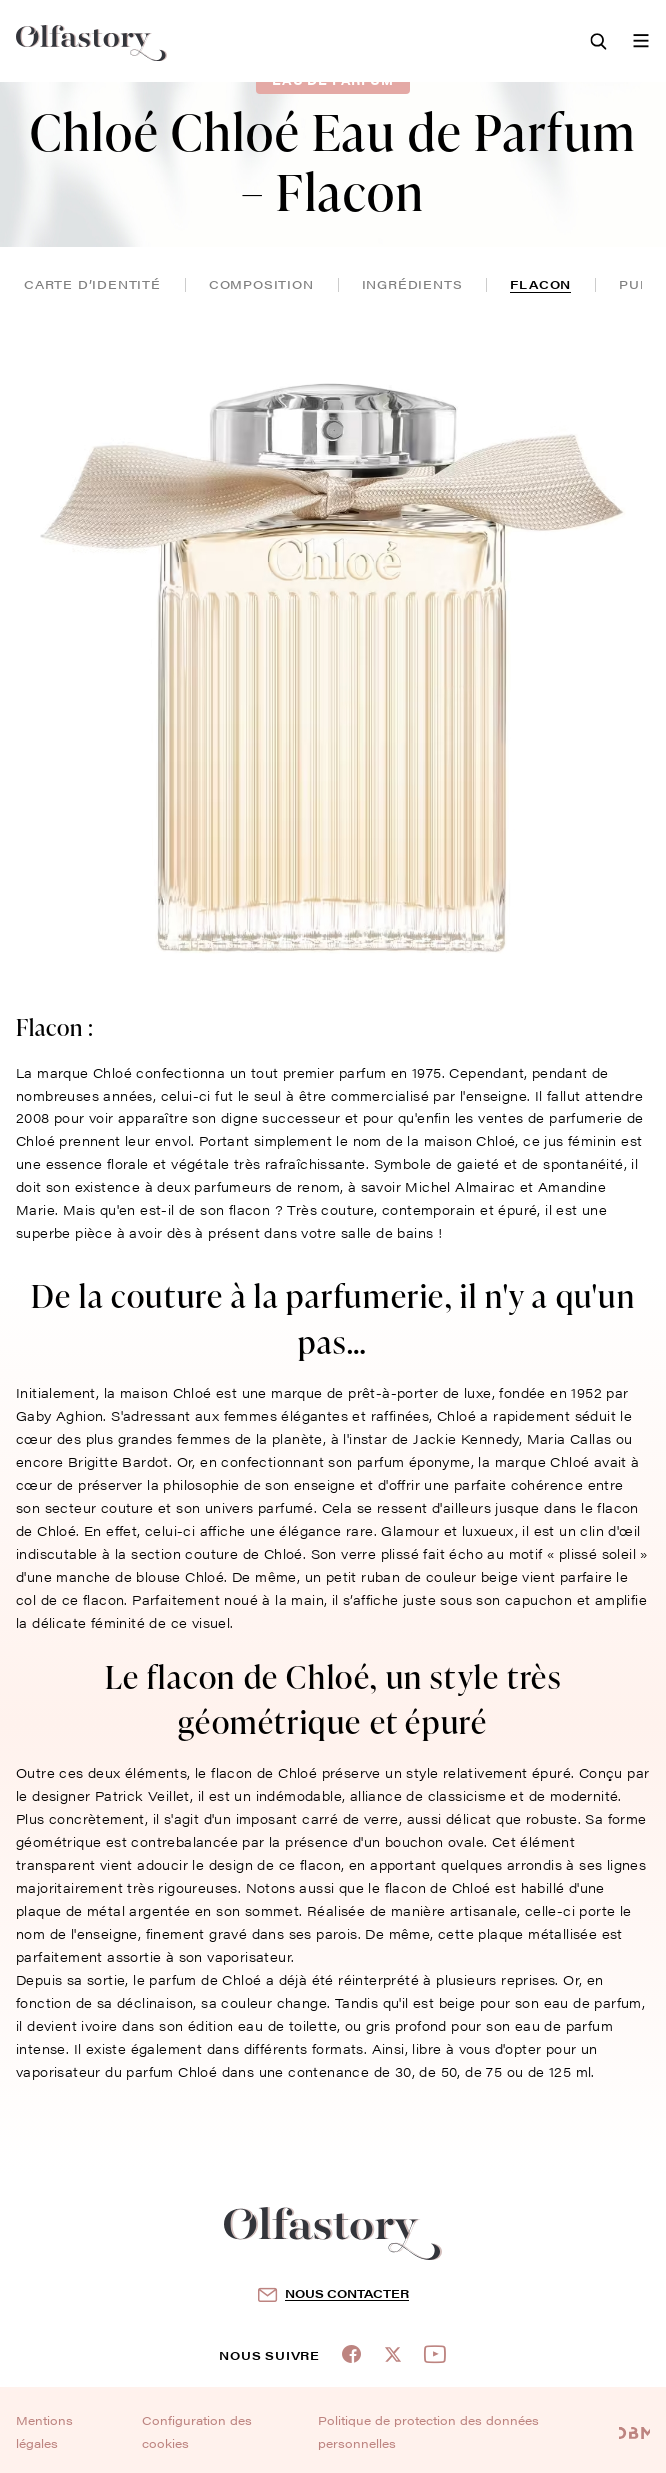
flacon (540, 284)
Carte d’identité (92, 284)
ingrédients (412, 284)
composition (261, 284)
